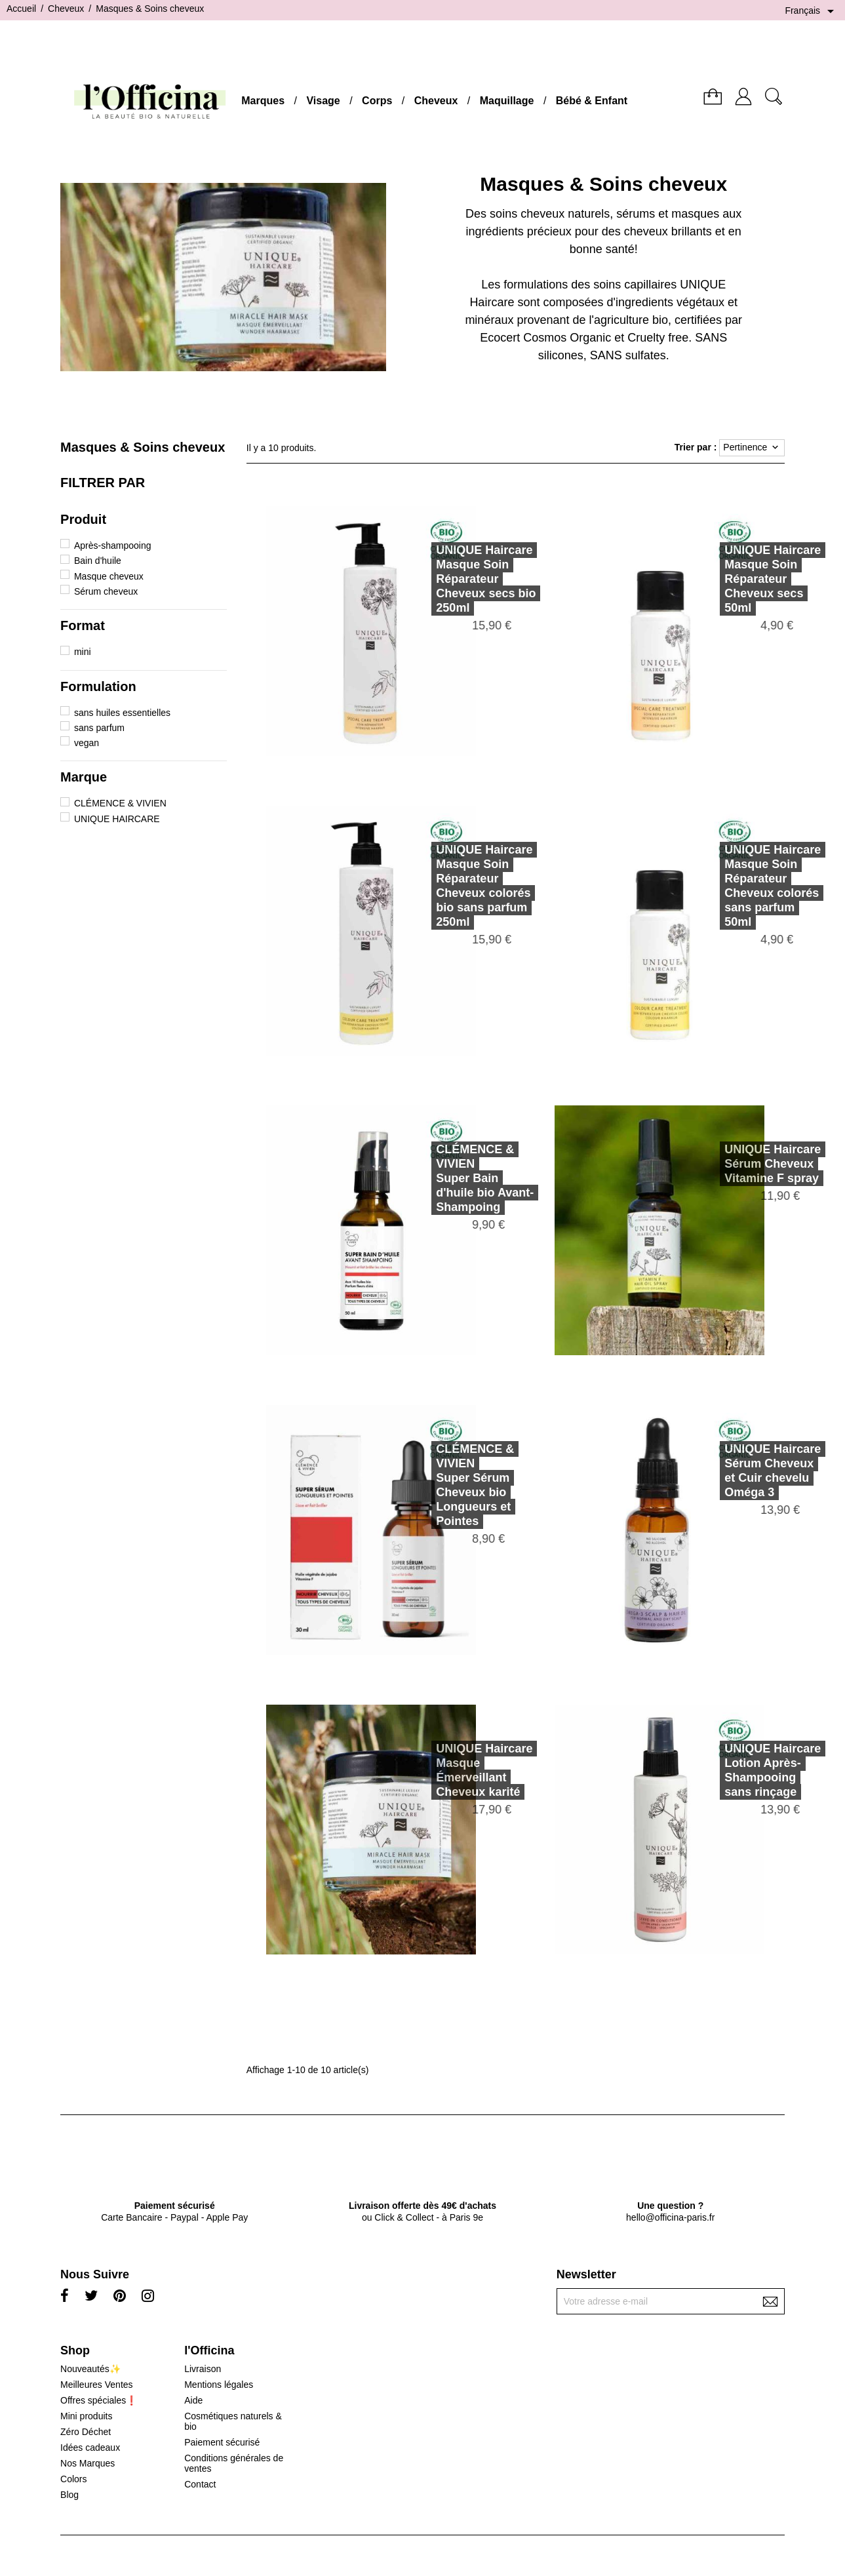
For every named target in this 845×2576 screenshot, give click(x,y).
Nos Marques (87, 2463)
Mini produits (86, 2416)
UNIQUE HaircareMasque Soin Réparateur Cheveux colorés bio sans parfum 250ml (461, 885)
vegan (86, 743)
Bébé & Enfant (591, 100)
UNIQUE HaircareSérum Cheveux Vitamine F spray (749, 1164)
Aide (193, 2400)
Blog (69, 2494)
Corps (377, 100)
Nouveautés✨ (90, 2369)
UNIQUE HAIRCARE (117, 819)
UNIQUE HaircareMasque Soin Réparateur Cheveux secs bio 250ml (463, 579)
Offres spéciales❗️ (98, 2400)
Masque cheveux (109, 576)
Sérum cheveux (106, 591)
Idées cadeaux (90, 2447)
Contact (200, 2484)
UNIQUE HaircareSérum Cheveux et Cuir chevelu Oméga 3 (749, 1470)
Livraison (202, 2369)
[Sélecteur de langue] (811, 11)
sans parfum (99, 728)
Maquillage (507, 100)
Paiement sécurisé (222, 2442)
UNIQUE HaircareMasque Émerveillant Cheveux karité (461, 1770)
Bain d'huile (97, 560)
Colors (73, 2479)
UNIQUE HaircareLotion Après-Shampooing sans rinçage (749, 1770)
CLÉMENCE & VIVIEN (120, 803)
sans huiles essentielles (122, 712)
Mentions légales (218, 2384)
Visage (323, 100)
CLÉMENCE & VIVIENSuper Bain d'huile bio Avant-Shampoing (462, 1178)
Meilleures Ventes (96, 2384)
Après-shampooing (112, 545)
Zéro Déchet (85, 2432)
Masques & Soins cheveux (142, 447)
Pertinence (752, 448)
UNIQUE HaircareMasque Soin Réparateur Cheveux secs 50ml (749, 579)
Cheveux (436, 100)
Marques (263, 100)
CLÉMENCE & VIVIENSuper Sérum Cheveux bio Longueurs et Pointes (452, 1485)
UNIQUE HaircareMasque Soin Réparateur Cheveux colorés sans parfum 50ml (749, 885)
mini (82, 651)
